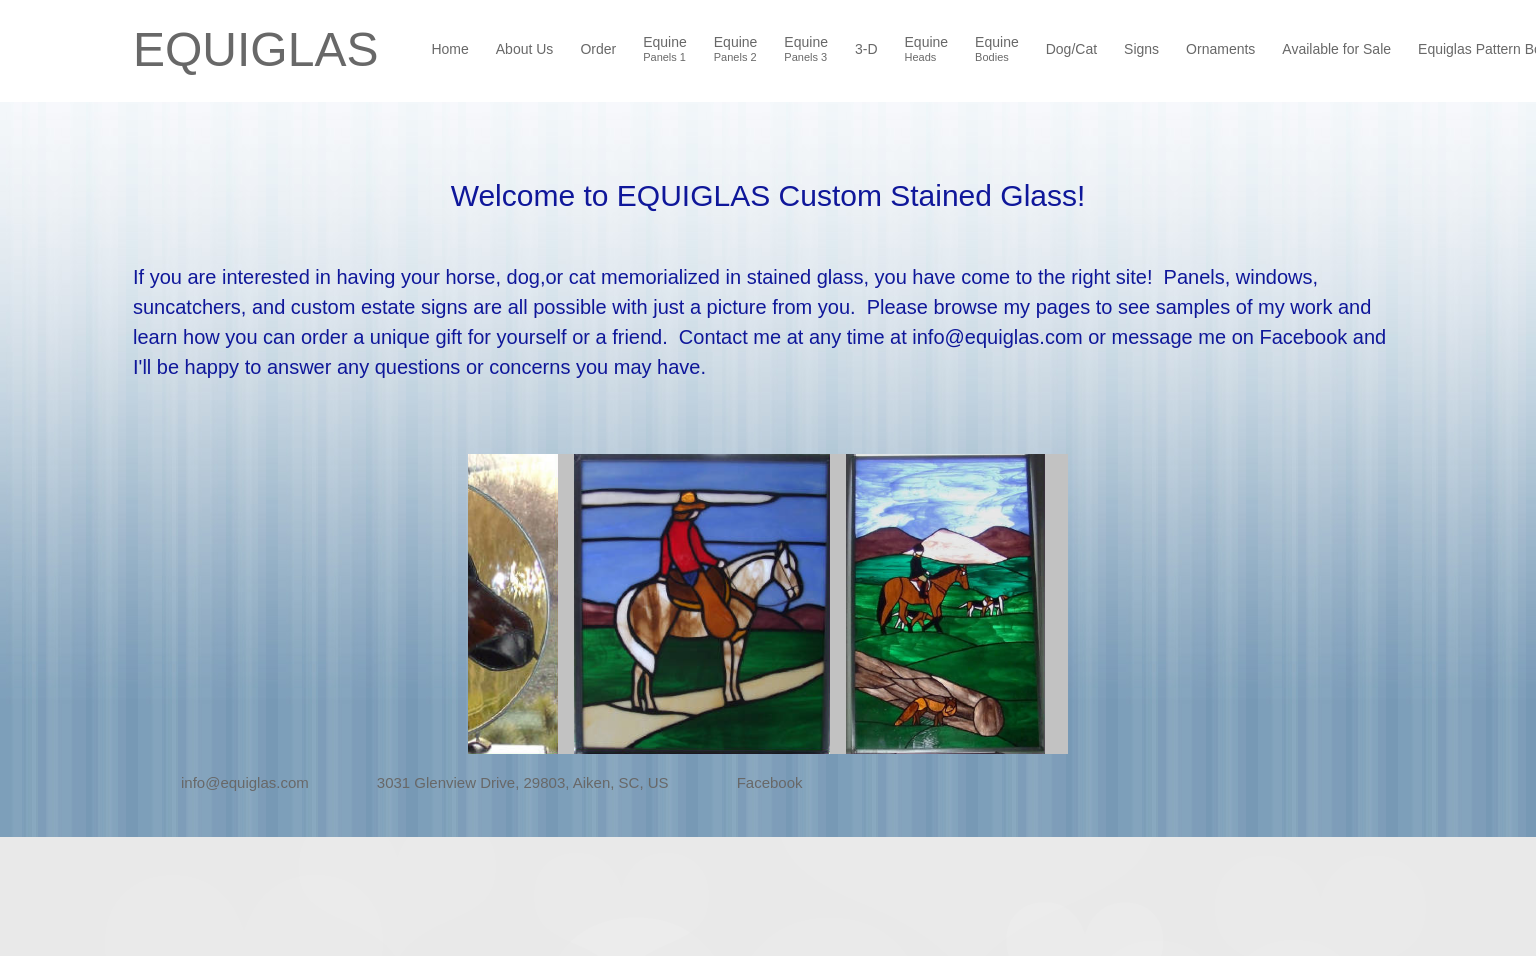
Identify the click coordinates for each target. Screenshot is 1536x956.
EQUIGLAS (255, 50)
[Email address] (231, 783)
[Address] (509, 783)
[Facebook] (756, 783)
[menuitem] (450, 51)
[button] (586, 604)
